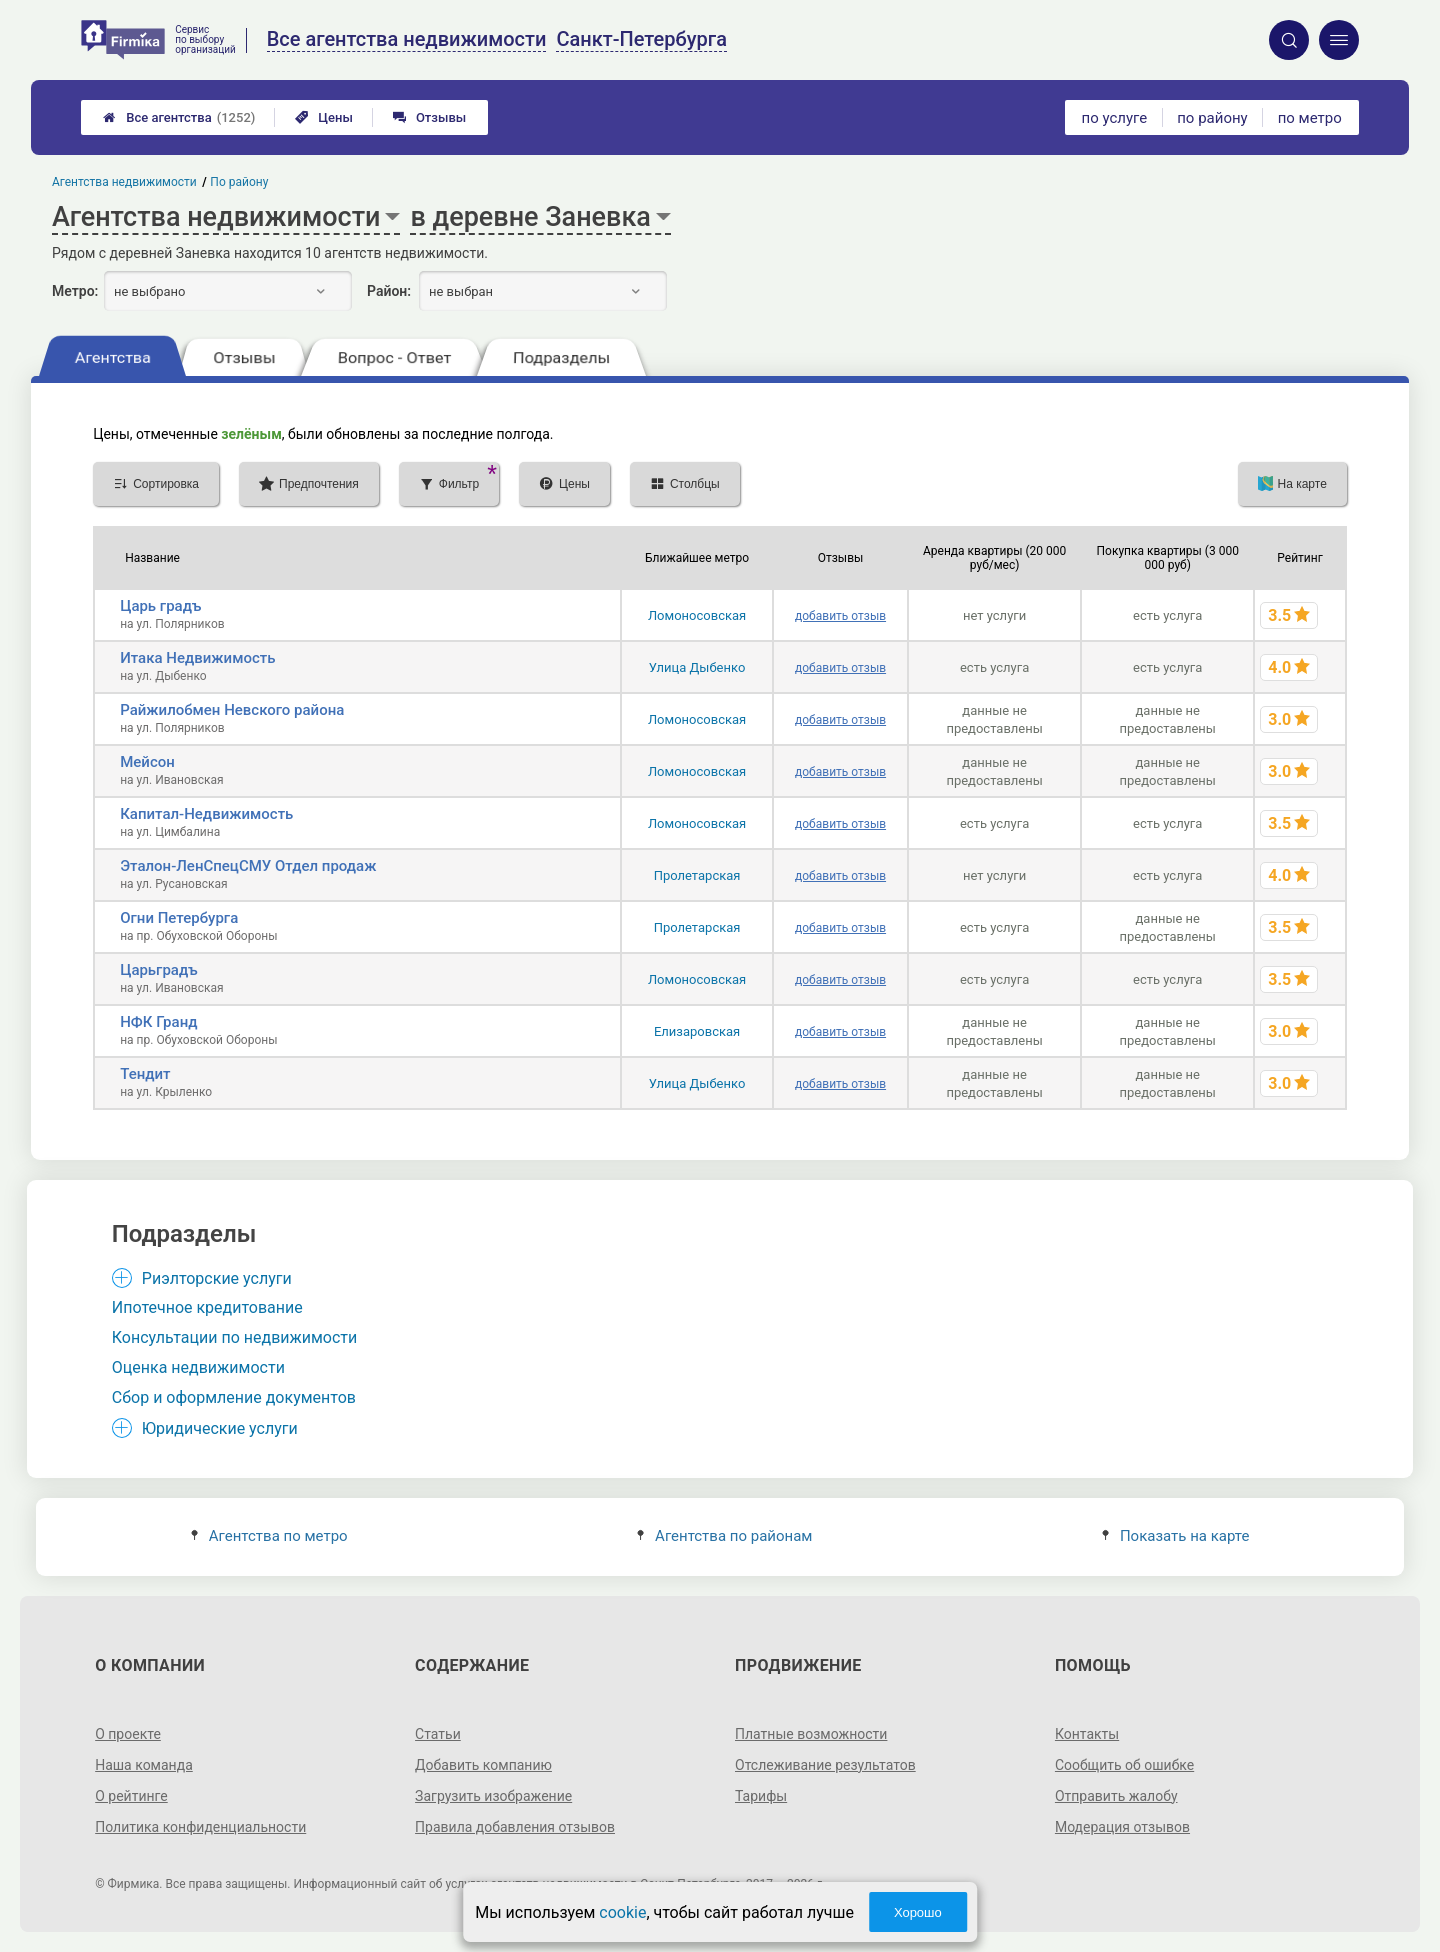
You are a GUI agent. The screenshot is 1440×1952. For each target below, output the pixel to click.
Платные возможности (811, 1734)
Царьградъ (158, 970)
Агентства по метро (269, 1536)
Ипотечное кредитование (207, 1307)
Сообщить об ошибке (1124, 1765)
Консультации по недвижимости (235, 1337)
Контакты (1087, 1734)
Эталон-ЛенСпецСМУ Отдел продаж (248, 866)
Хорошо (918, 1912)
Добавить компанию (483, 1765)
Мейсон (147, 762)
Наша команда (144, 1765)
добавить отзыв (840, 616)
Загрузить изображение (493, 1796)
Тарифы (761, 1796)
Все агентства (179, 117)
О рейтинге (131, 1796)
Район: (389, 291)
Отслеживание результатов (825, 1765)
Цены (324, 117)
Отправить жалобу (1116, 1796)
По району (240, 182)
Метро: (75, 291)
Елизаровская (697, 1031)
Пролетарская (697, 875)
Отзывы (429, 117)
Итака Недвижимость (197, 658)
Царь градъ (160, 606)
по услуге (1115, 118)
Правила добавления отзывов (515, 1827)
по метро (1310, 118)
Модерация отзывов (1122, 1827)
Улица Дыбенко (697, 667)
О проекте (128, 1734)
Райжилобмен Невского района (232, 710)
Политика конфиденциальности (200, 1827)
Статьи (438, 1734)
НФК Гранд (158, 1022)
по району (1212, 118)
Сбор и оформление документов (234, 1397)
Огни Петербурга (179, 918)
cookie (622, 1912)
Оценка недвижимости (198, 1367)
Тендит (145, 1074)
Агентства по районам (725, 1536)
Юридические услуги (220, 1428)
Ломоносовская (697, 615)
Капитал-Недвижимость (206, 814)
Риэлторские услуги (217, 1278)
